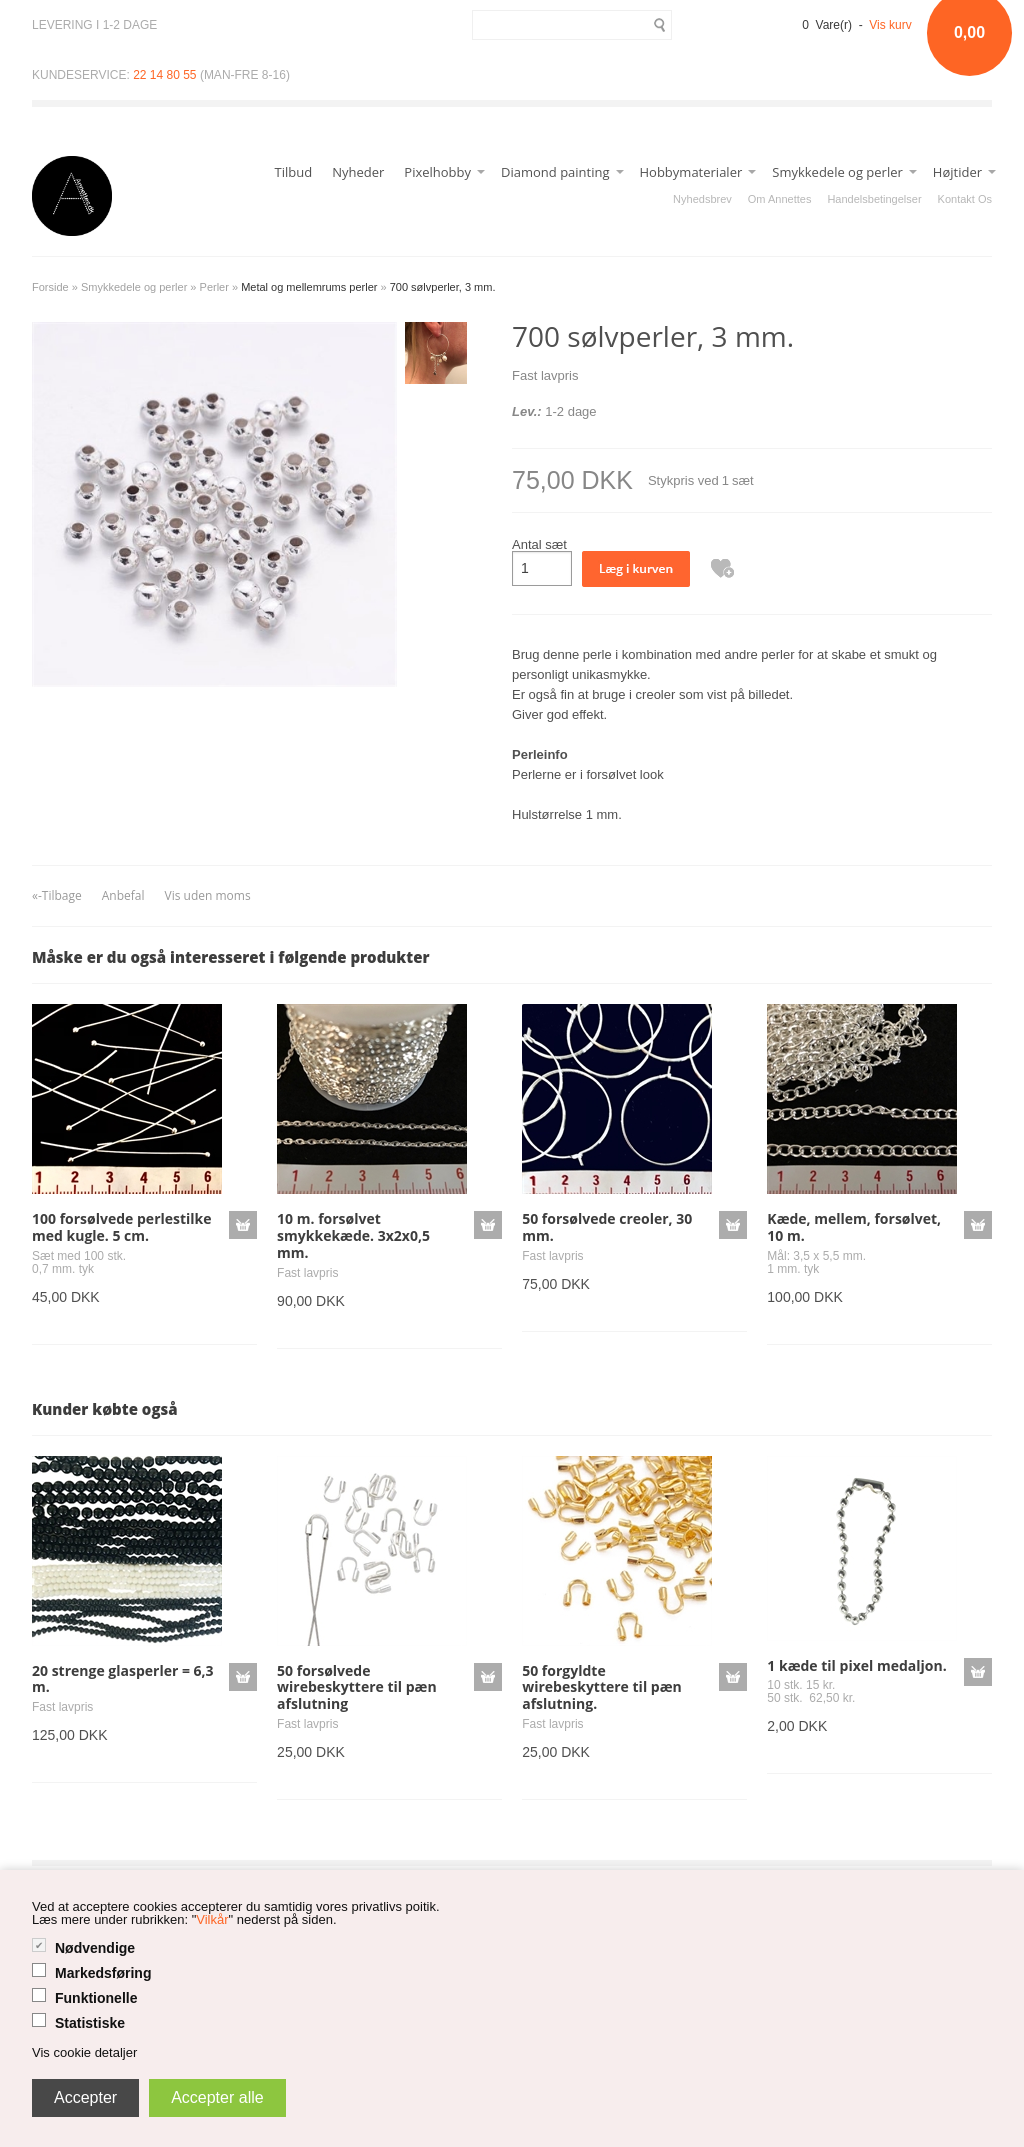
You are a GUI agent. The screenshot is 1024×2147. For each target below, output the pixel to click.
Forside (50, 287)
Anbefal (123, 895)
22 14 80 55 (164, 75)
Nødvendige (95, 1948)
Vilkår (212, 1919)
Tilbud (294, 172)
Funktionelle (96, 1998)
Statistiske (90, 2023)
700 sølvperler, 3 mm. (443, 287)
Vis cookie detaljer (84, 2052)
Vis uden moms (208, 895)
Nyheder (358, 172)
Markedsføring (103, 1973)
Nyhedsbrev (702, 199)
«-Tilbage (57, 895)
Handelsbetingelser (874, 199)
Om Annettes (780, 199)
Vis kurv (890, 25)
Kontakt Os (965, 199)
